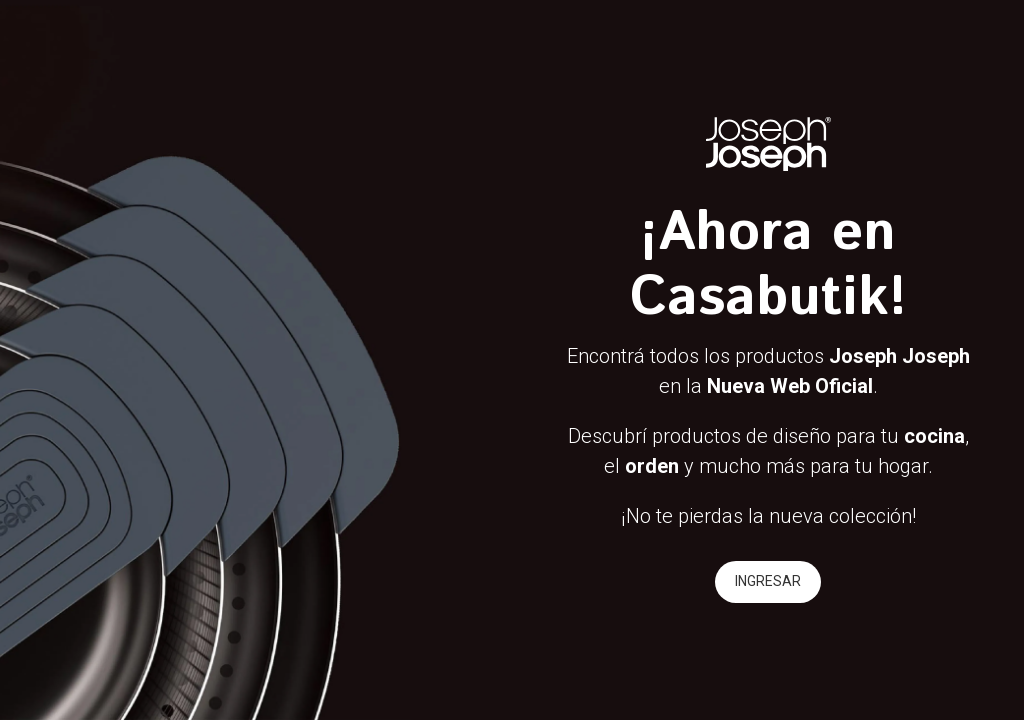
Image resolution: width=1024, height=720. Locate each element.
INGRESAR (768, 581)
